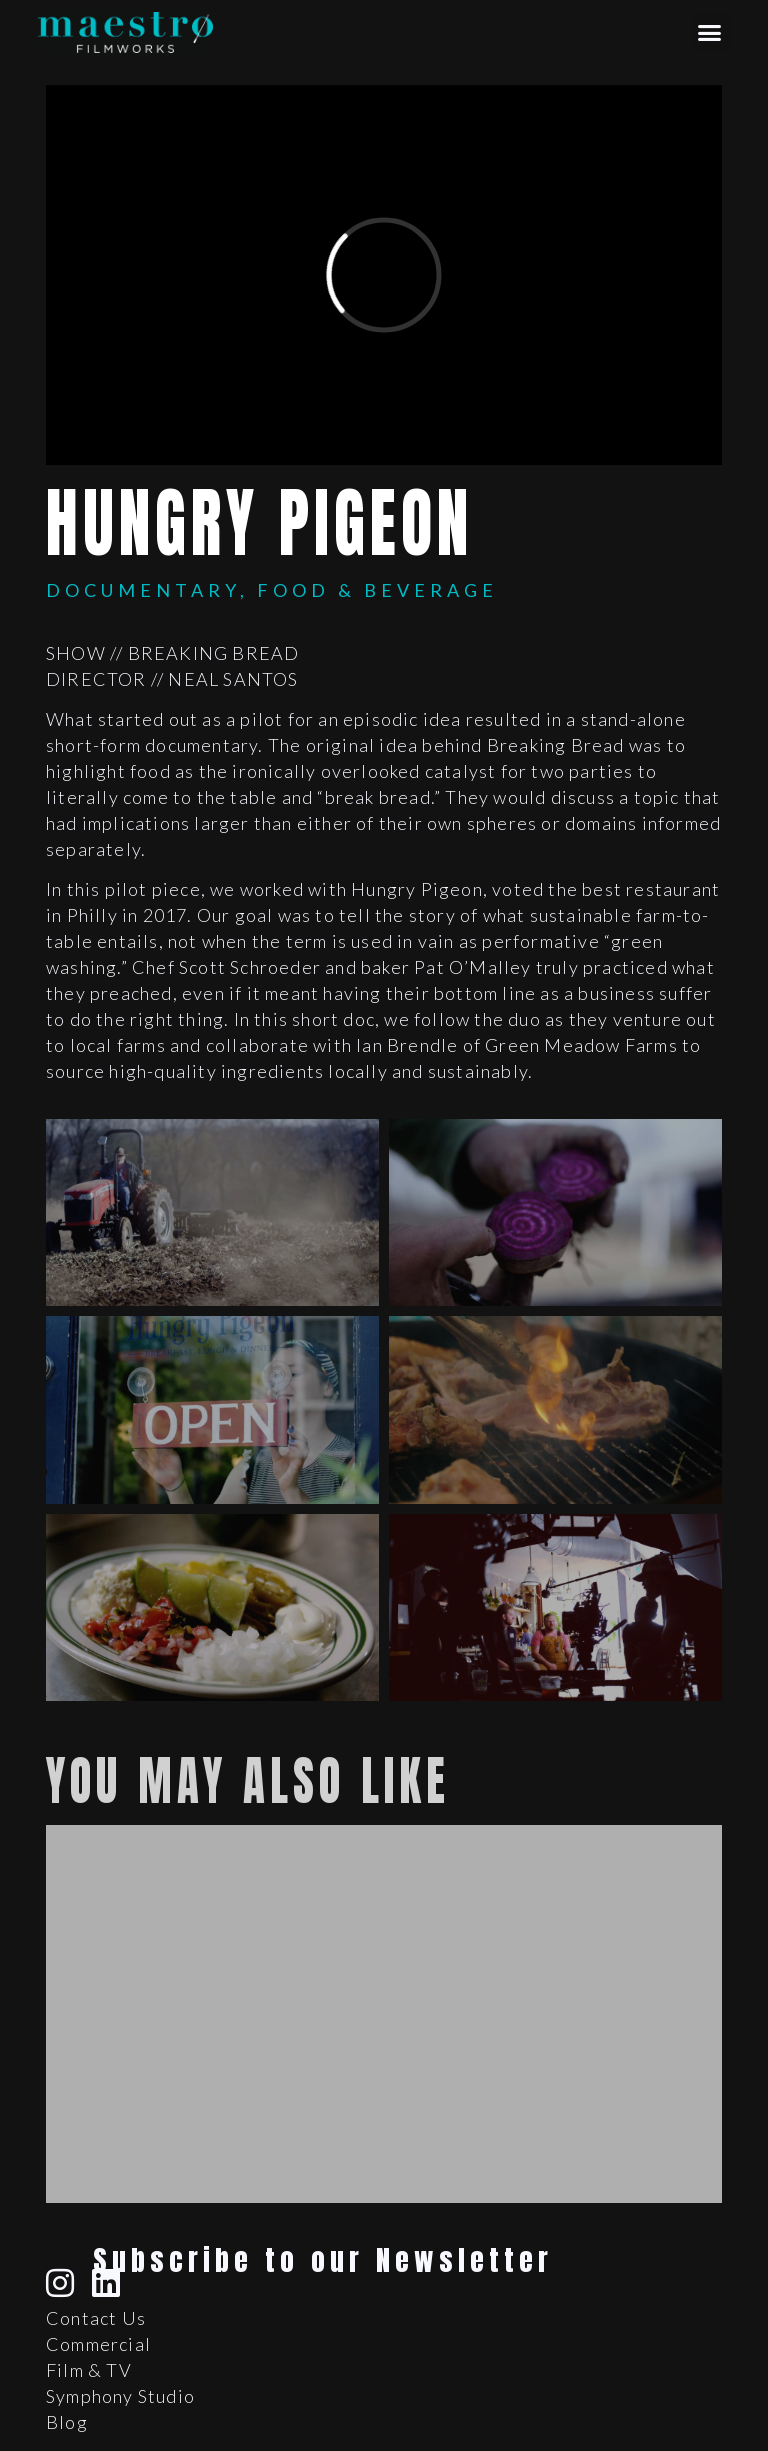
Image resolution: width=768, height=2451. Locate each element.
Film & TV (89, 2370)
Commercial (98, 2344)
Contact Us (96, 2318)
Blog (67, 2422)
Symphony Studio (120, 2396)
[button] (710, 33)
